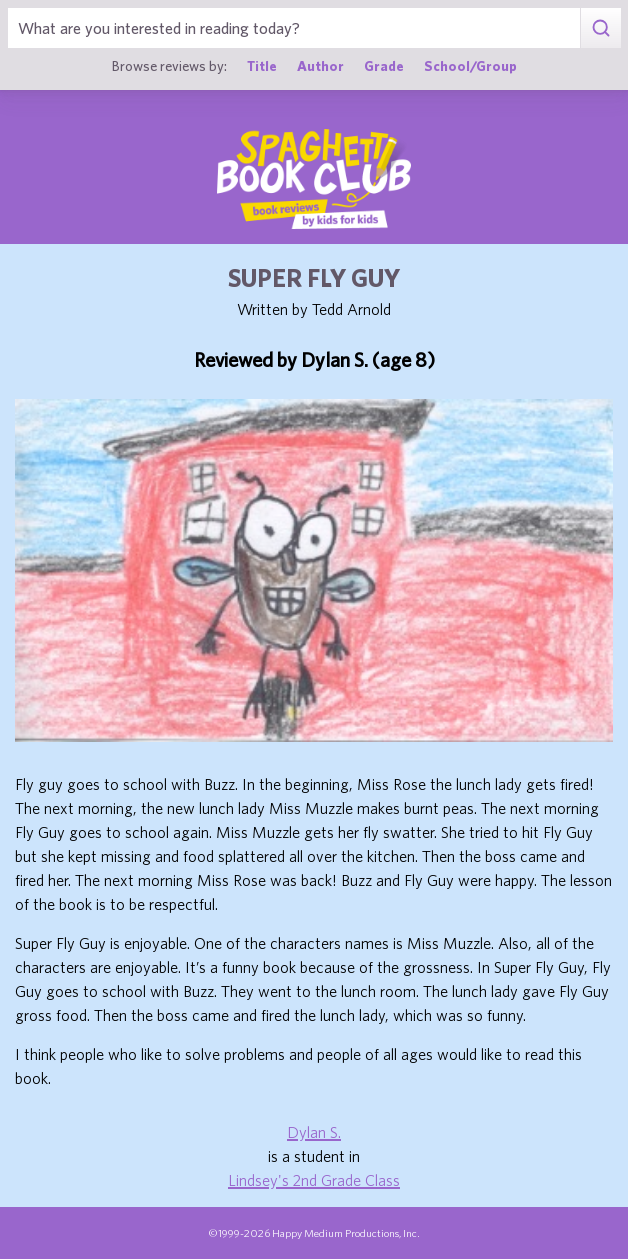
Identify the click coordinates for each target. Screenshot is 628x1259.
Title (262, 66)
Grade (384, 66)
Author (320, 66)
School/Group (470, 66)
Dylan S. (314, 1132)
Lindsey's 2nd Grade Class (314, 1180)
